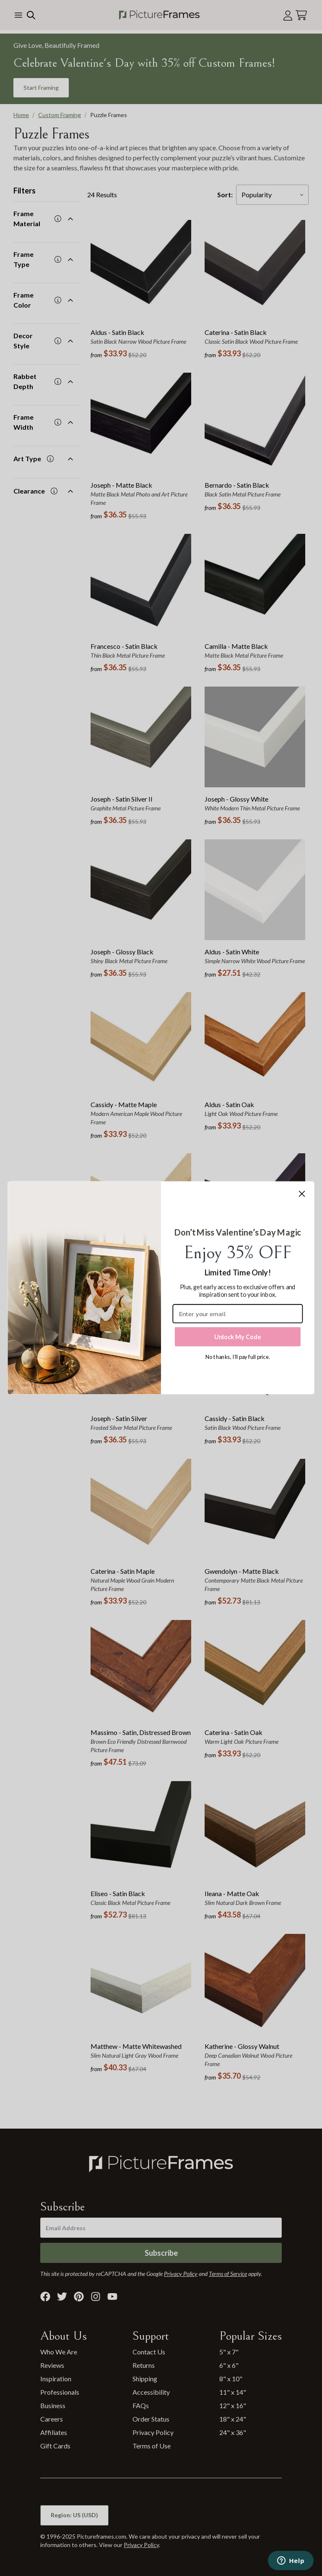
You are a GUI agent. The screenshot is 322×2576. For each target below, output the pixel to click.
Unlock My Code (237, 1336)
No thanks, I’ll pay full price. (237, 1357)
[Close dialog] (302, 1194)
